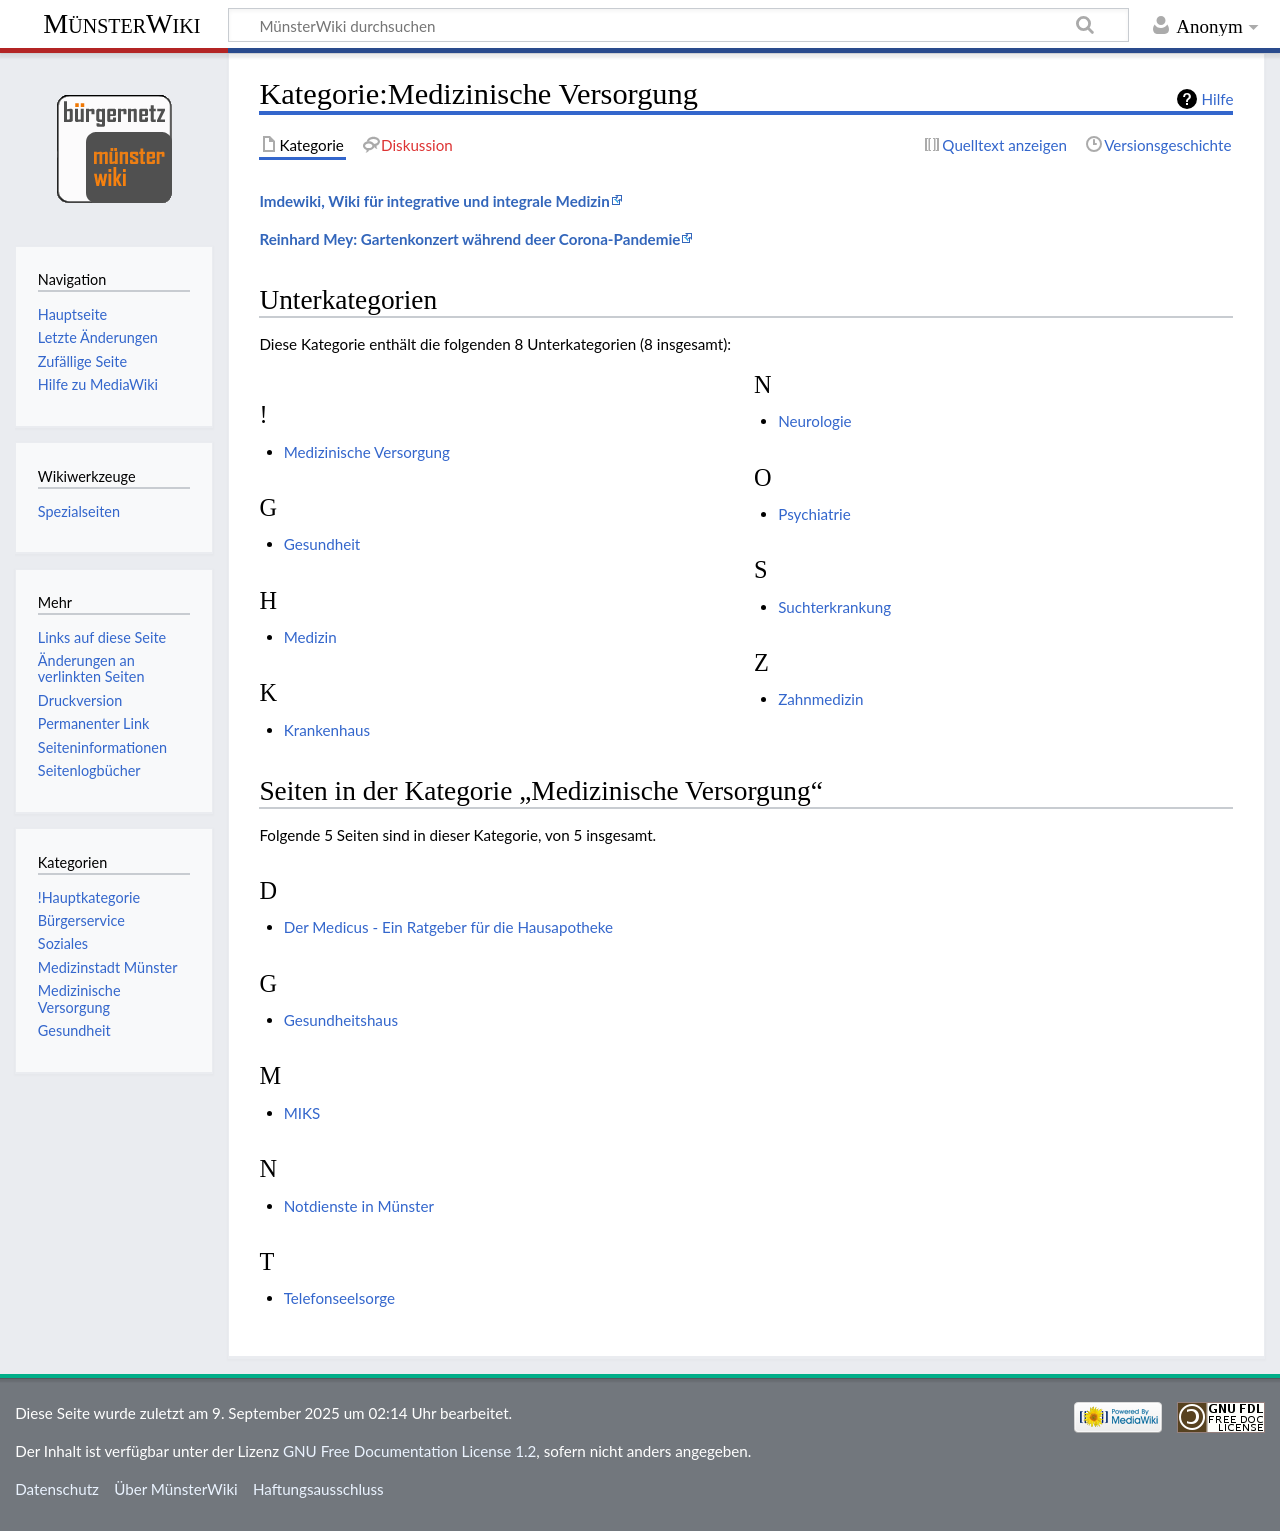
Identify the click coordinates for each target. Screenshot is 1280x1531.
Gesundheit (322, 544)
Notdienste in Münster (359, 1206)
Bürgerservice (81, 920)
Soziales (63, 943)
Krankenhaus (327, 730)
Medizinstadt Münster (108, 967)
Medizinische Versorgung (367, 452)
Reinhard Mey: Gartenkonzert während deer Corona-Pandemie (469, 239)
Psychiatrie (814, 514)
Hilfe (1218, 99)
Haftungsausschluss (318, 1489)
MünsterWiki (121, 23)
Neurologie (814, 421)
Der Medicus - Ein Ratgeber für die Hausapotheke (448, 927)
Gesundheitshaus (341, 1020)
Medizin (310, 637)
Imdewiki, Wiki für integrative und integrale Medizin (434, 201)
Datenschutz (57, 1489)
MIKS (302, 1113)
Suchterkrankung (834, 607)
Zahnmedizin (820, 699)
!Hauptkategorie (89, 897)
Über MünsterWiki (176, 1489)
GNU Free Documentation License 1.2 (409, 1451)
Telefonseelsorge (339, 1298)
